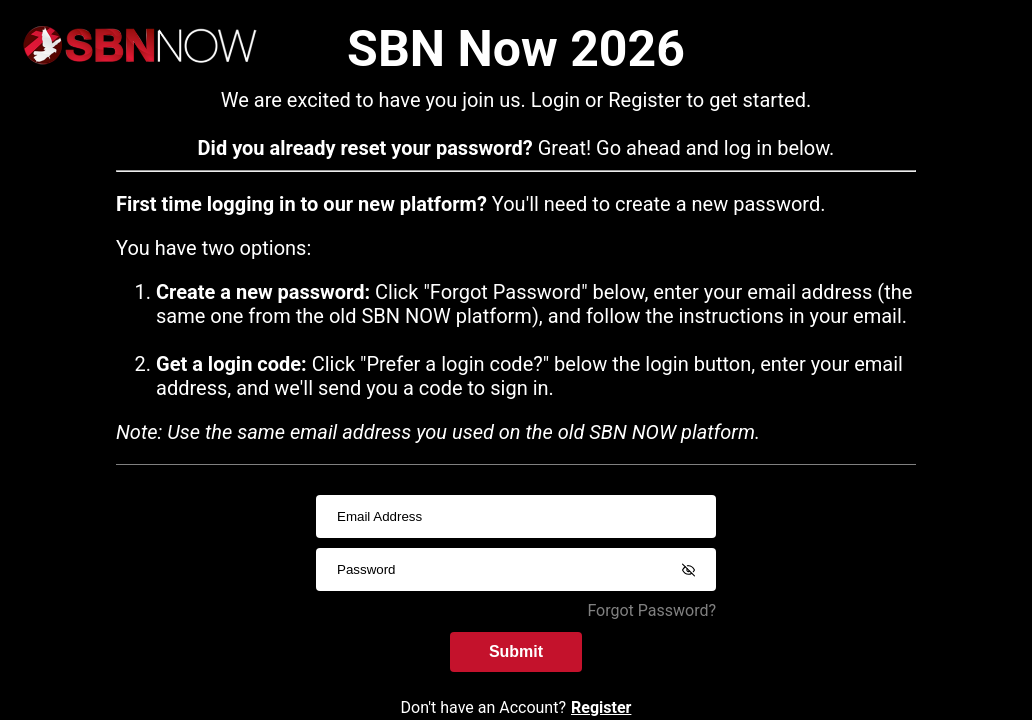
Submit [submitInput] (516, 649)
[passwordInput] (516, 569)
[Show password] (688, 570)
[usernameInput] (516, 516)
